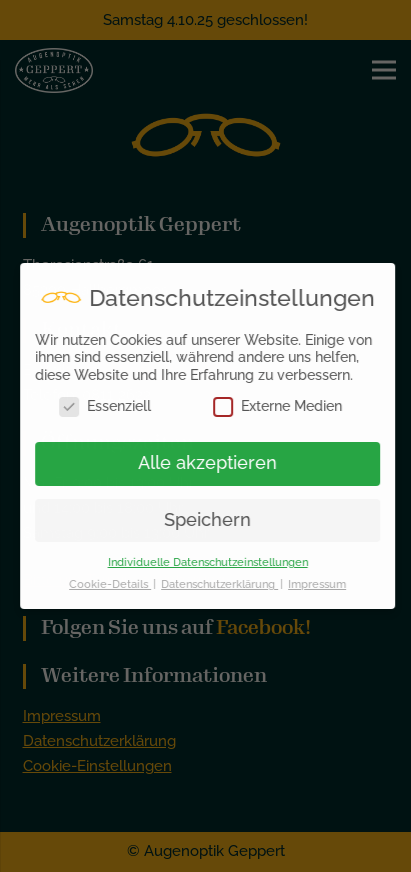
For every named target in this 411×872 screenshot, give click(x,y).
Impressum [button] (324, 584)
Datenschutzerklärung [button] (226, 584)
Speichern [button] (214, 520)
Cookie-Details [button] (117, 584)
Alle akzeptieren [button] (214, 463)
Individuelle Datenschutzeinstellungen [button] (215, 562)
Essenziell (113, 406)
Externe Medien (285, 406)
